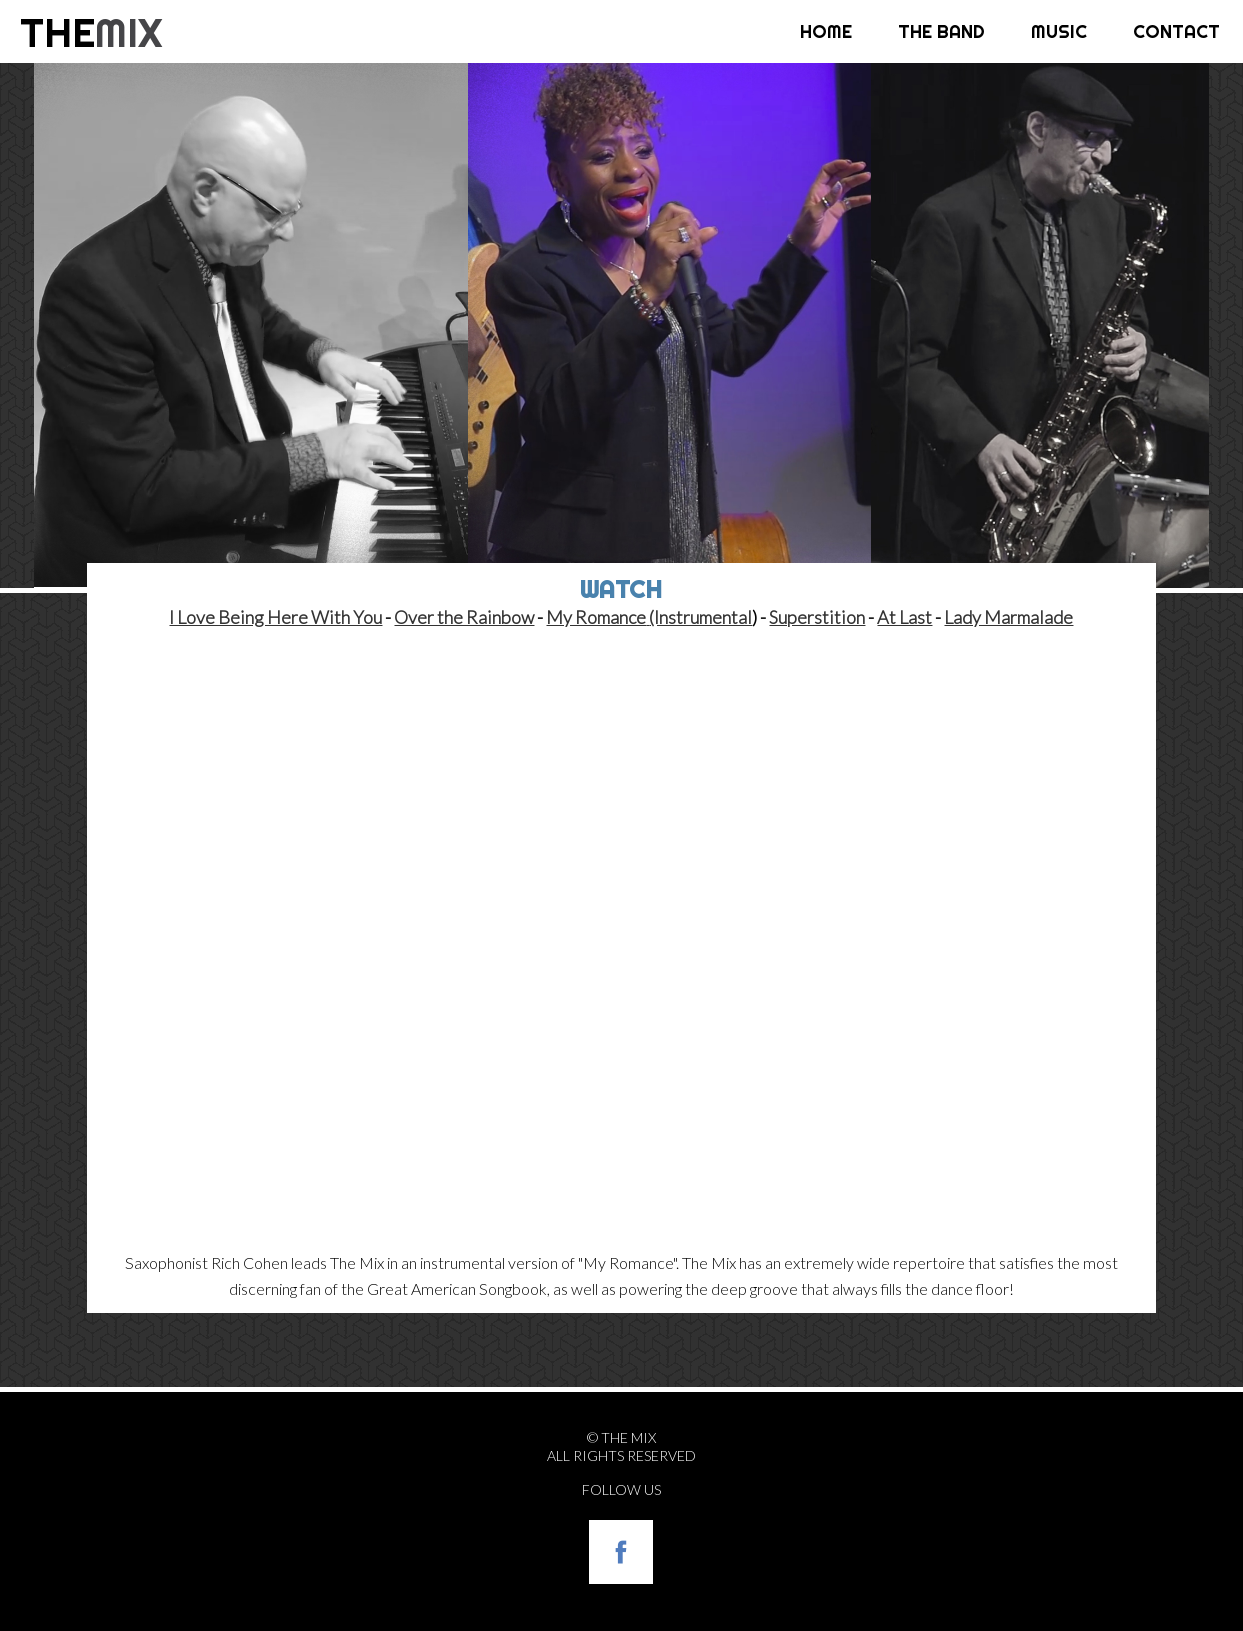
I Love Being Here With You (275, 617)
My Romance (596, 617)
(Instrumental (700, 617)
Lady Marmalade (1008, 617)
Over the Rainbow (464, 617)
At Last (904, 617)
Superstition (817, 617)
